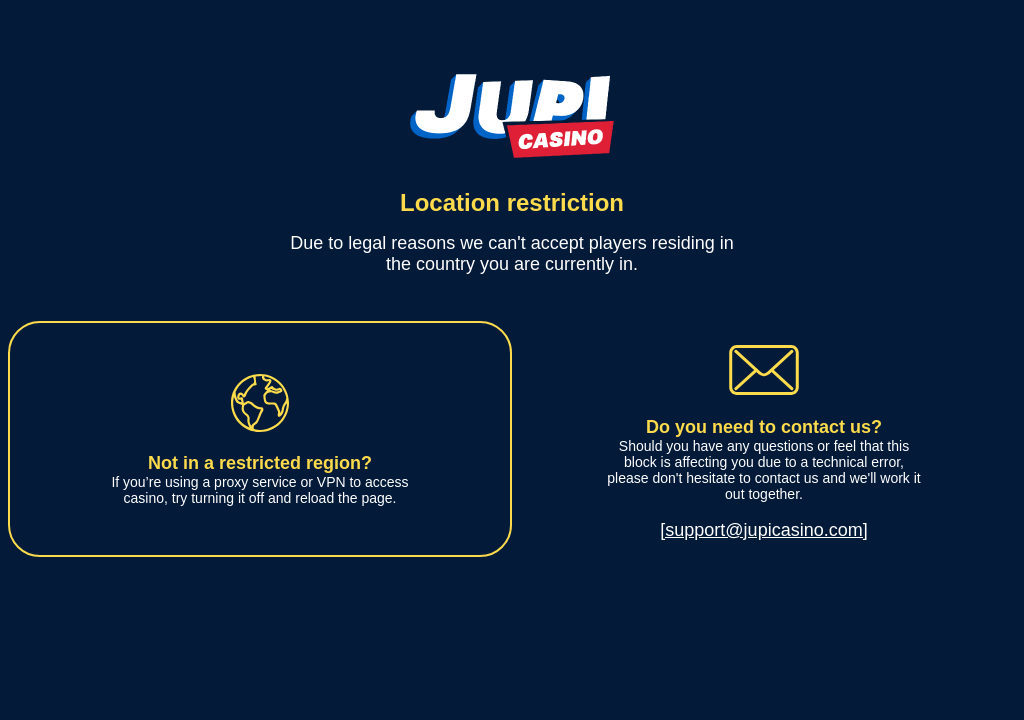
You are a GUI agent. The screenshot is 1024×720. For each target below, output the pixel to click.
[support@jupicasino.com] (763, 530)
